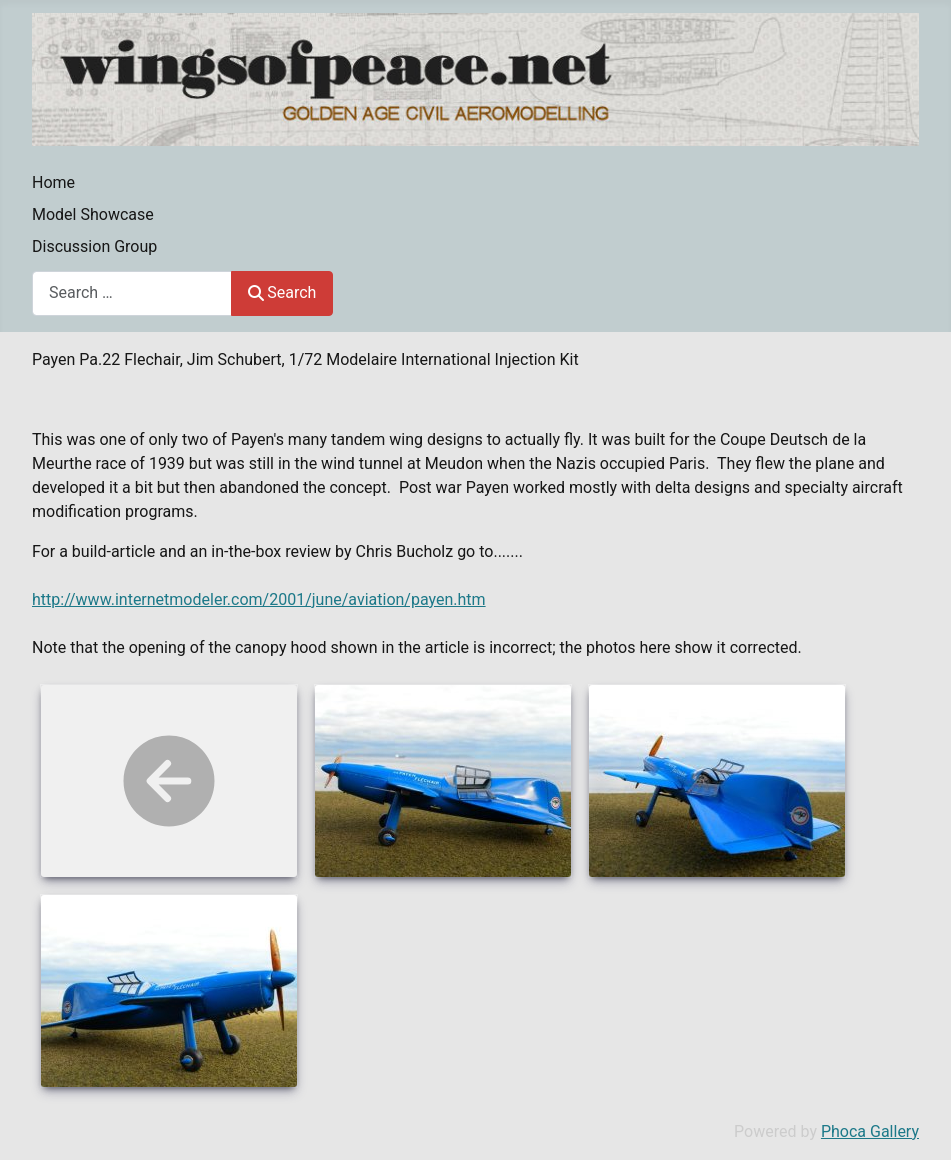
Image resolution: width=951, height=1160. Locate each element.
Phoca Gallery (870, 1131)
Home (53, 182)
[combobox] (132, 293)
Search (282, 292)
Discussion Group (94, 246)
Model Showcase (93, 214)
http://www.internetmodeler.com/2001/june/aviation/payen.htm (259, 599)
